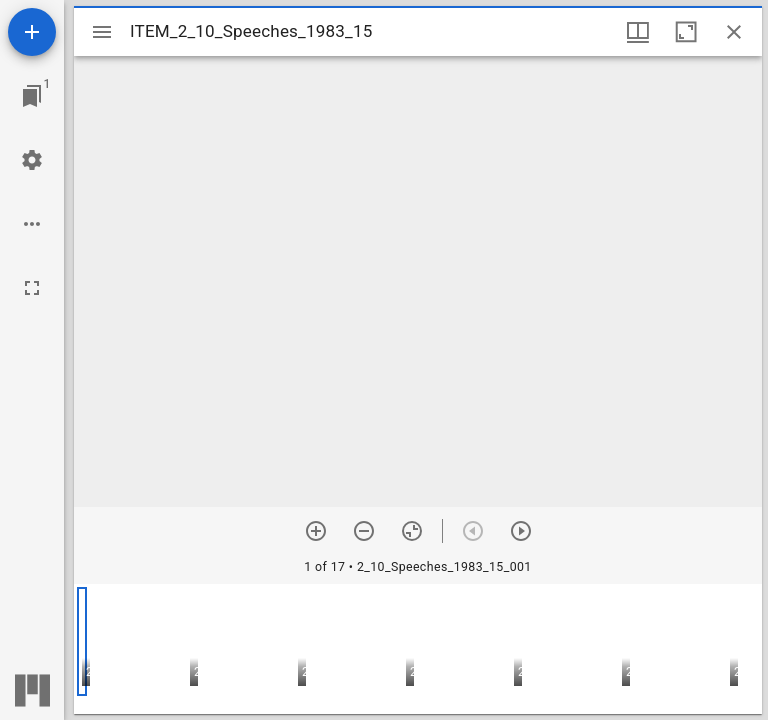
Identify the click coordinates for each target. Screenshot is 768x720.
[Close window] (734, 32)
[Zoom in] (316, 531)
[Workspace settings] (32, 160)
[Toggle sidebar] (102, 32)
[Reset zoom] (412, 531)
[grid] (418, 649)
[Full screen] (32, 288)
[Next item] (521, 531)
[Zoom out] (364, 531)
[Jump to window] (32, 96)
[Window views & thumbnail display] (638, 32)
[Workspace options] (32, 224)
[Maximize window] (686, 32)
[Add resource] (32, 32)
